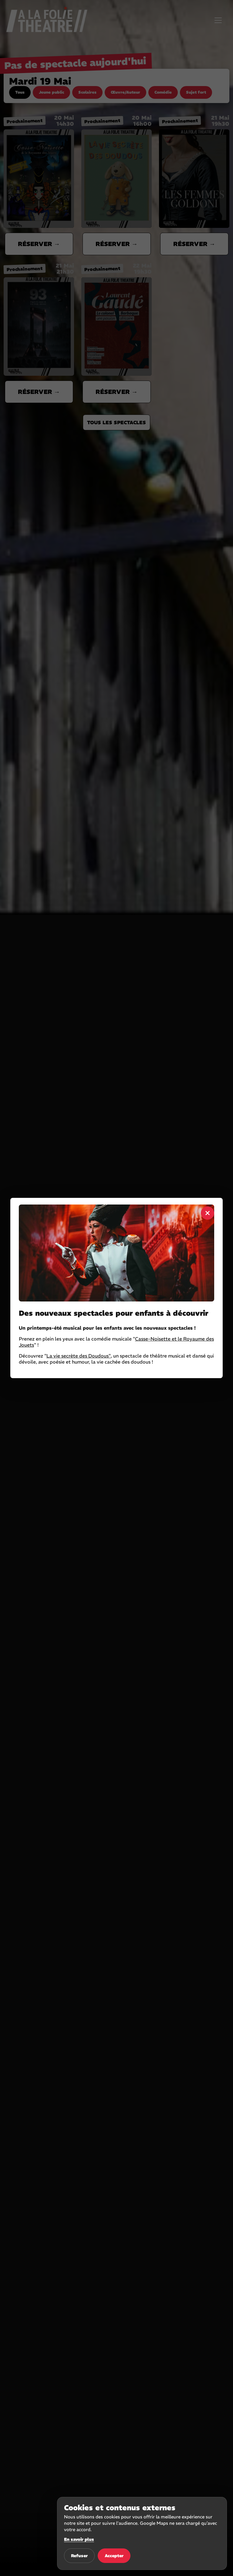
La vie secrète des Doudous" (78, 1356)
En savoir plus (79, 2539)
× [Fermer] (207, 1213)
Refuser (79, 2555)
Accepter (114, 2555)
